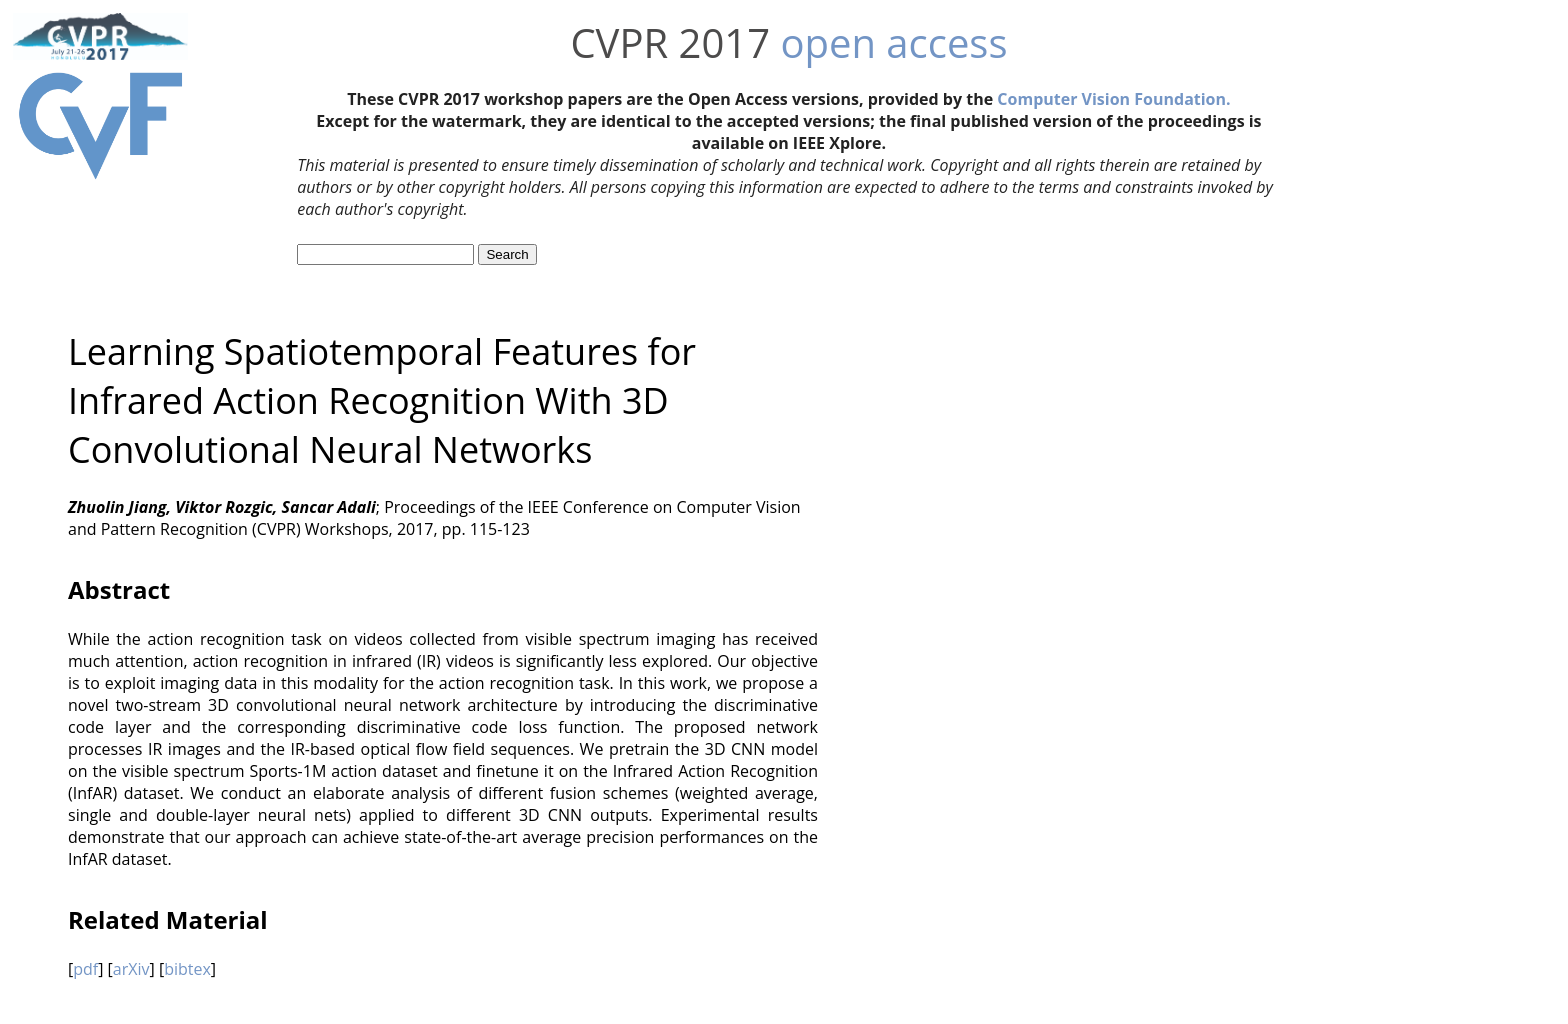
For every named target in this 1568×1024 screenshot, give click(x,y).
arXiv (131, 969)
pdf (85, 969)
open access (893, 42)
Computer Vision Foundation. (1113, 99)
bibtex (187, 969)
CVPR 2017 (670, 42)
